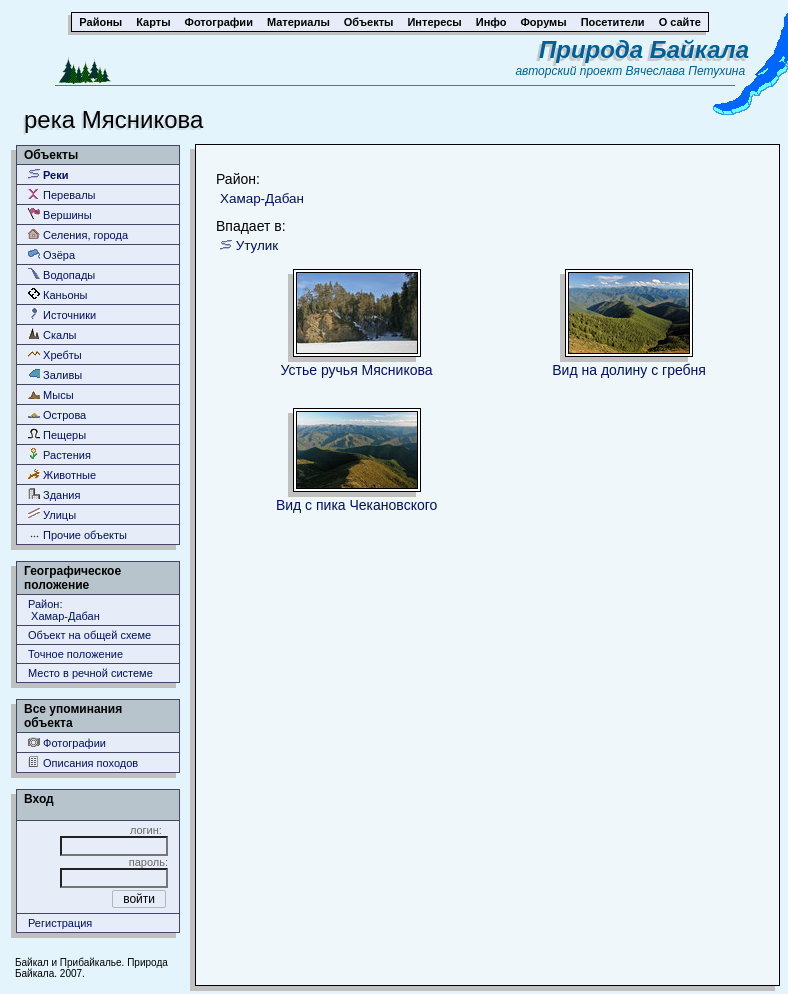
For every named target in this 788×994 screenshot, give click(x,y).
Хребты (55, 354)
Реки (48, 174)
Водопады (61, 274)
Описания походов (83, 762)
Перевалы (61, 194)
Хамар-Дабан (262, 198)
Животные (62, 474)
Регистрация (60, 923)
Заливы (55, 374)
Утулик (257, 245)
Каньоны (58, 294)
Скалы (52, 334)
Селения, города (78, 234)
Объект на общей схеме (89, 635)
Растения (59, 454)
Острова (57, 414)
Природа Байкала (644, 49)
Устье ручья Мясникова (357, 370)
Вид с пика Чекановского (356, 505)
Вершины (60, 214)
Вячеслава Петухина (686, 71)
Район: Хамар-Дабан (64, 610)
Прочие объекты (77, 534)
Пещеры (57, 434)
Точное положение (75, 654)
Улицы (52, 514)
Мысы (51, 394)
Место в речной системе (90, 673)
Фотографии (67, 742)
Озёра (51, 254)
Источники (62, 314)
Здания (54, 494)
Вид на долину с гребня (629, 370)
